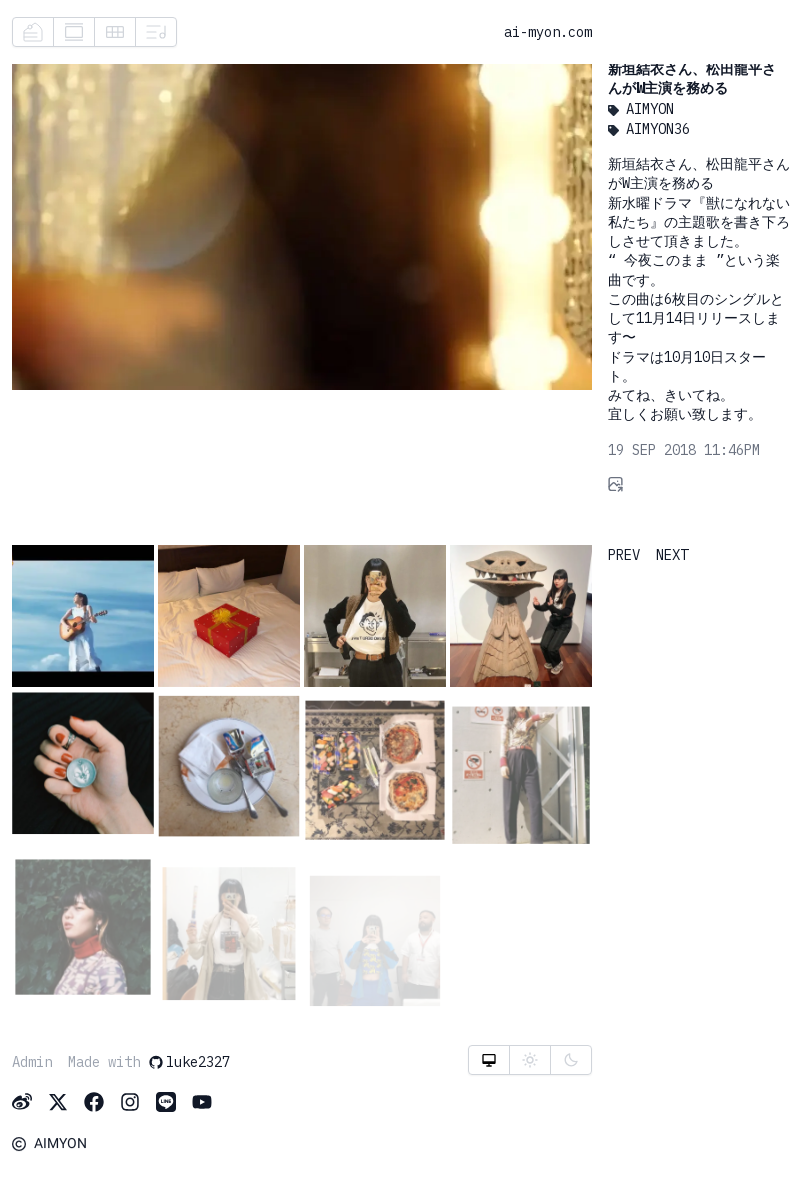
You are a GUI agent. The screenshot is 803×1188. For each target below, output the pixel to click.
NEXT (672, 555)
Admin (32, 1062)
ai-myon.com (548, 32)
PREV (624, 555)
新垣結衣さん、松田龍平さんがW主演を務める (692, 78)
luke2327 (189, 1062)
